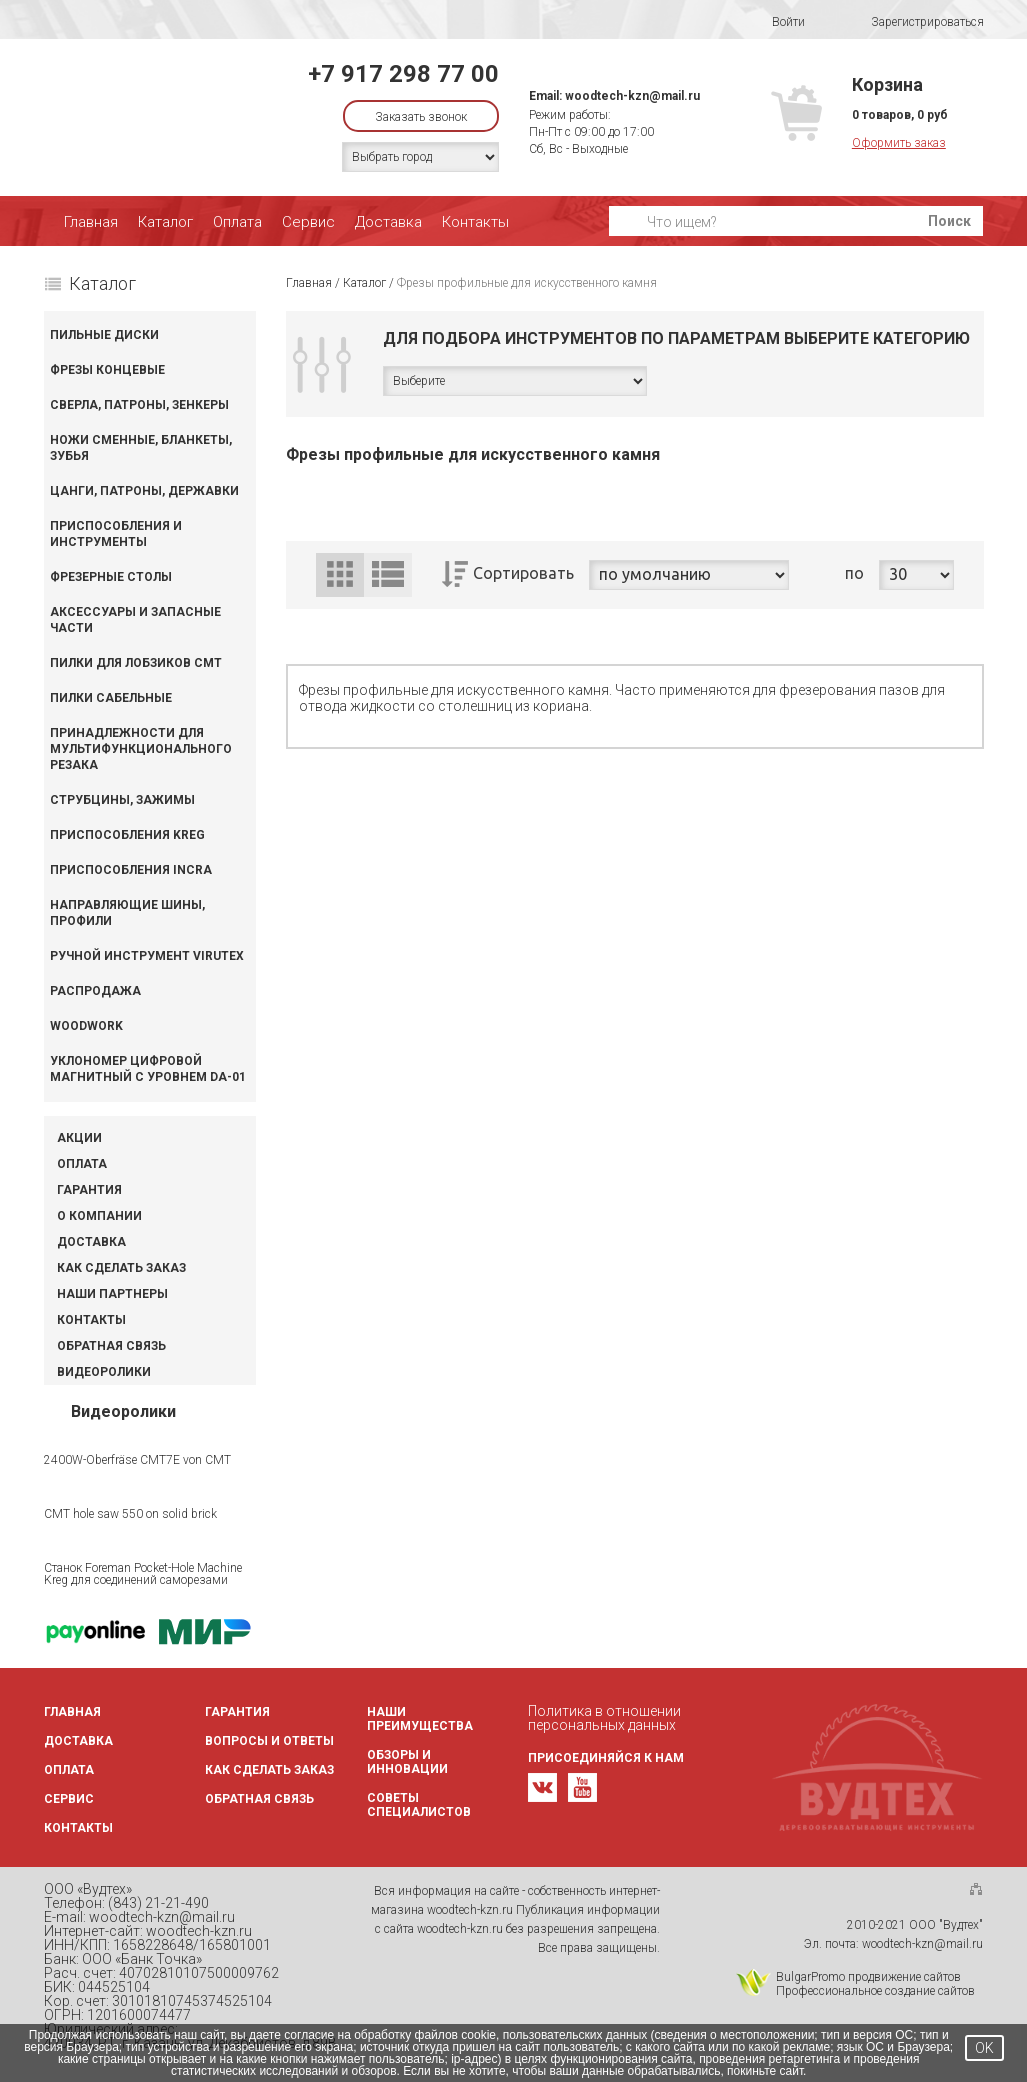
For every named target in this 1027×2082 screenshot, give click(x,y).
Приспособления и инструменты (116, 534)
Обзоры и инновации (407, 1762)
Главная (91, 222)
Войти (775, 22)
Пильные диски (104, 335)
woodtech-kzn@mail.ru (632, 96)
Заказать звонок (421, 117)
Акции (79, 1138)
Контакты (475, 222)
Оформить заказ (899, 143)
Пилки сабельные (111, 698)
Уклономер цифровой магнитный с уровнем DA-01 (148, 1069)
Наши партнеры (112, 1294)
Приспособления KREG (127, 835)
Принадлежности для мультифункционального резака (141, 749)
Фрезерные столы (111, 577)
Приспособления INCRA (131, 870)
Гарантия (89, 1190)
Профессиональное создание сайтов (875, 1991)
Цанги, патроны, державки (144, 491)
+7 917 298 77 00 (403, 74)
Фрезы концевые (107, 370)
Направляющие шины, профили (127, 913)
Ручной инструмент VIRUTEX (147, 956)
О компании (99, 1216)
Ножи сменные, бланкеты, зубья (141, 448)
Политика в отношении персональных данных (604, 1718)
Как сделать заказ (121, 1268)
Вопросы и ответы (269, 1741)
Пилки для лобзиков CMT (136, 663)
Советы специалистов (419, 1805)
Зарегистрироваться (914, 22)
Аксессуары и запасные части (135, 620)
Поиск (949, 221)
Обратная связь (111, 1346)
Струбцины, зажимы (122, 800)
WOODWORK (86, 1026)
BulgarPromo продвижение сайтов (868, 1977)
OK (984, 2048)
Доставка (388, 222)
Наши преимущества (420, 1719)
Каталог (165, 222)
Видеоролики (104, 1372)
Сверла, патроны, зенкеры (139, 405)
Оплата (237, 222)
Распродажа (95, 991)
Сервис (308, 222)
